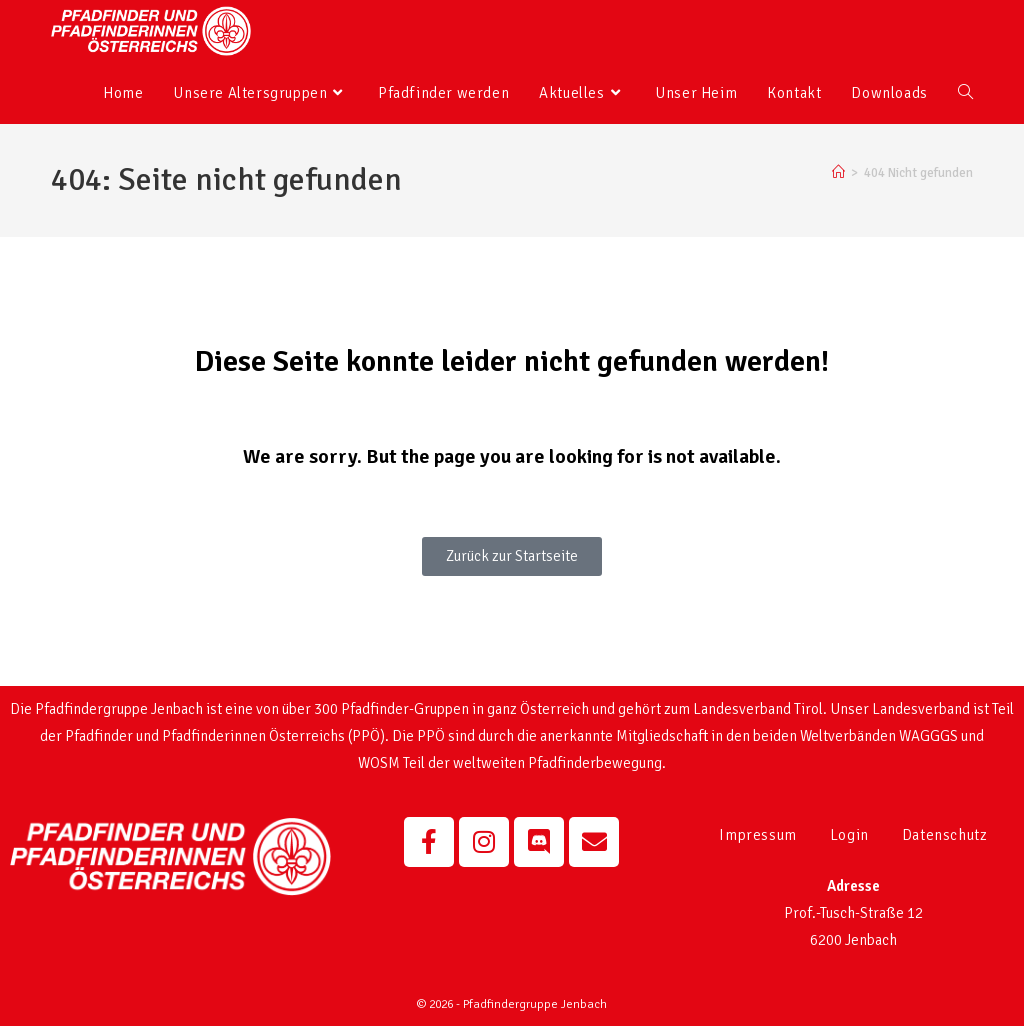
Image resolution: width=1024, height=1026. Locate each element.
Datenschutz (945, 835)
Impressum (757, 835)
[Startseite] (838, 173)
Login (849, 835)
